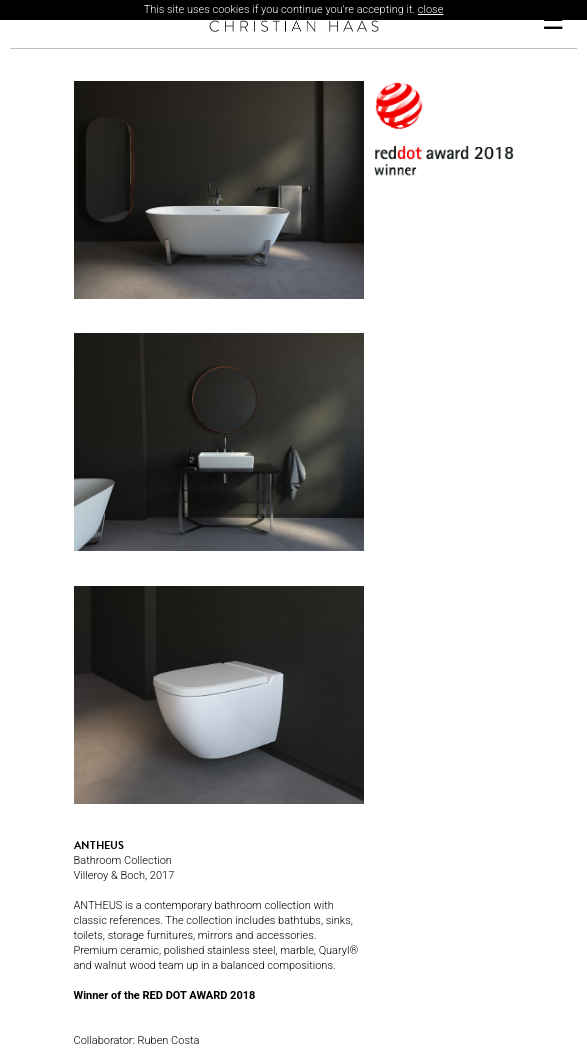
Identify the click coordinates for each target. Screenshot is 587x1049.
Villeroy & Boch (110, 875)
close (431, 9)
